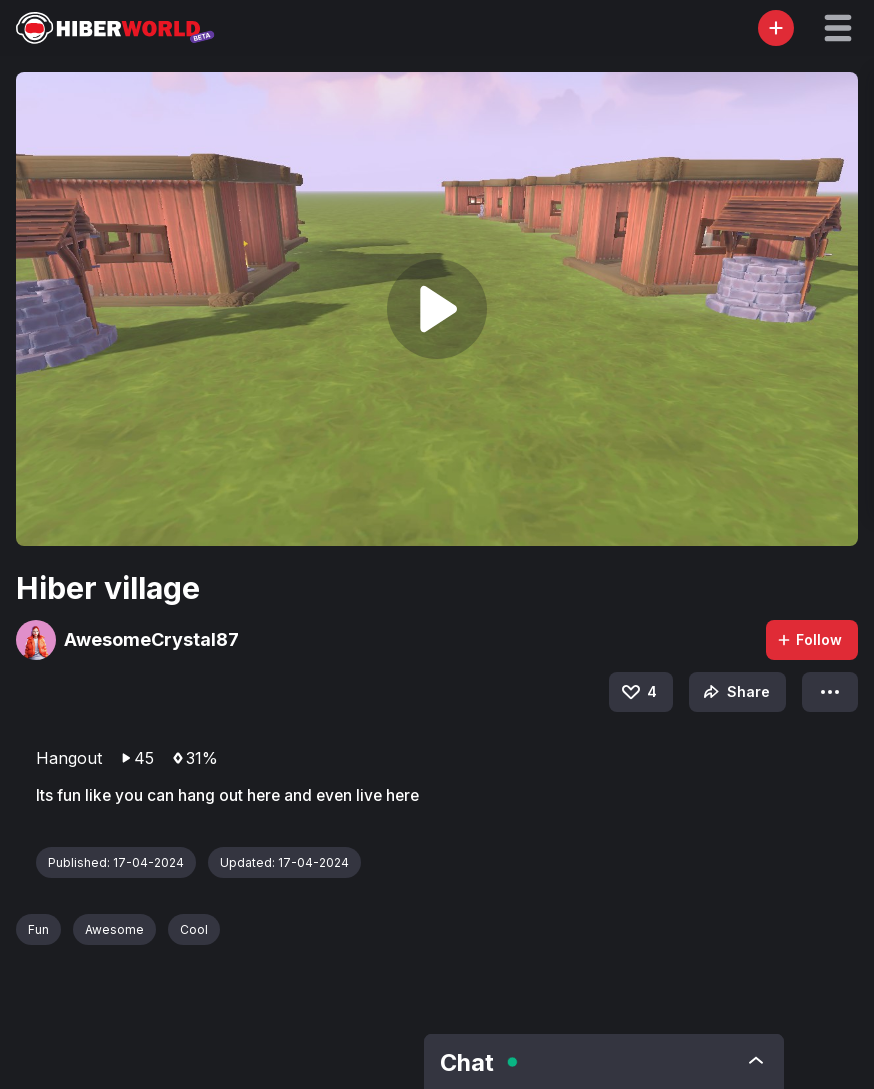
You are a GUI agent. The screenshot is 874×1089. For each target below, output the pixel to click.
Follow (809, 639)
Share (734, 692)
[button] (838, 28)
